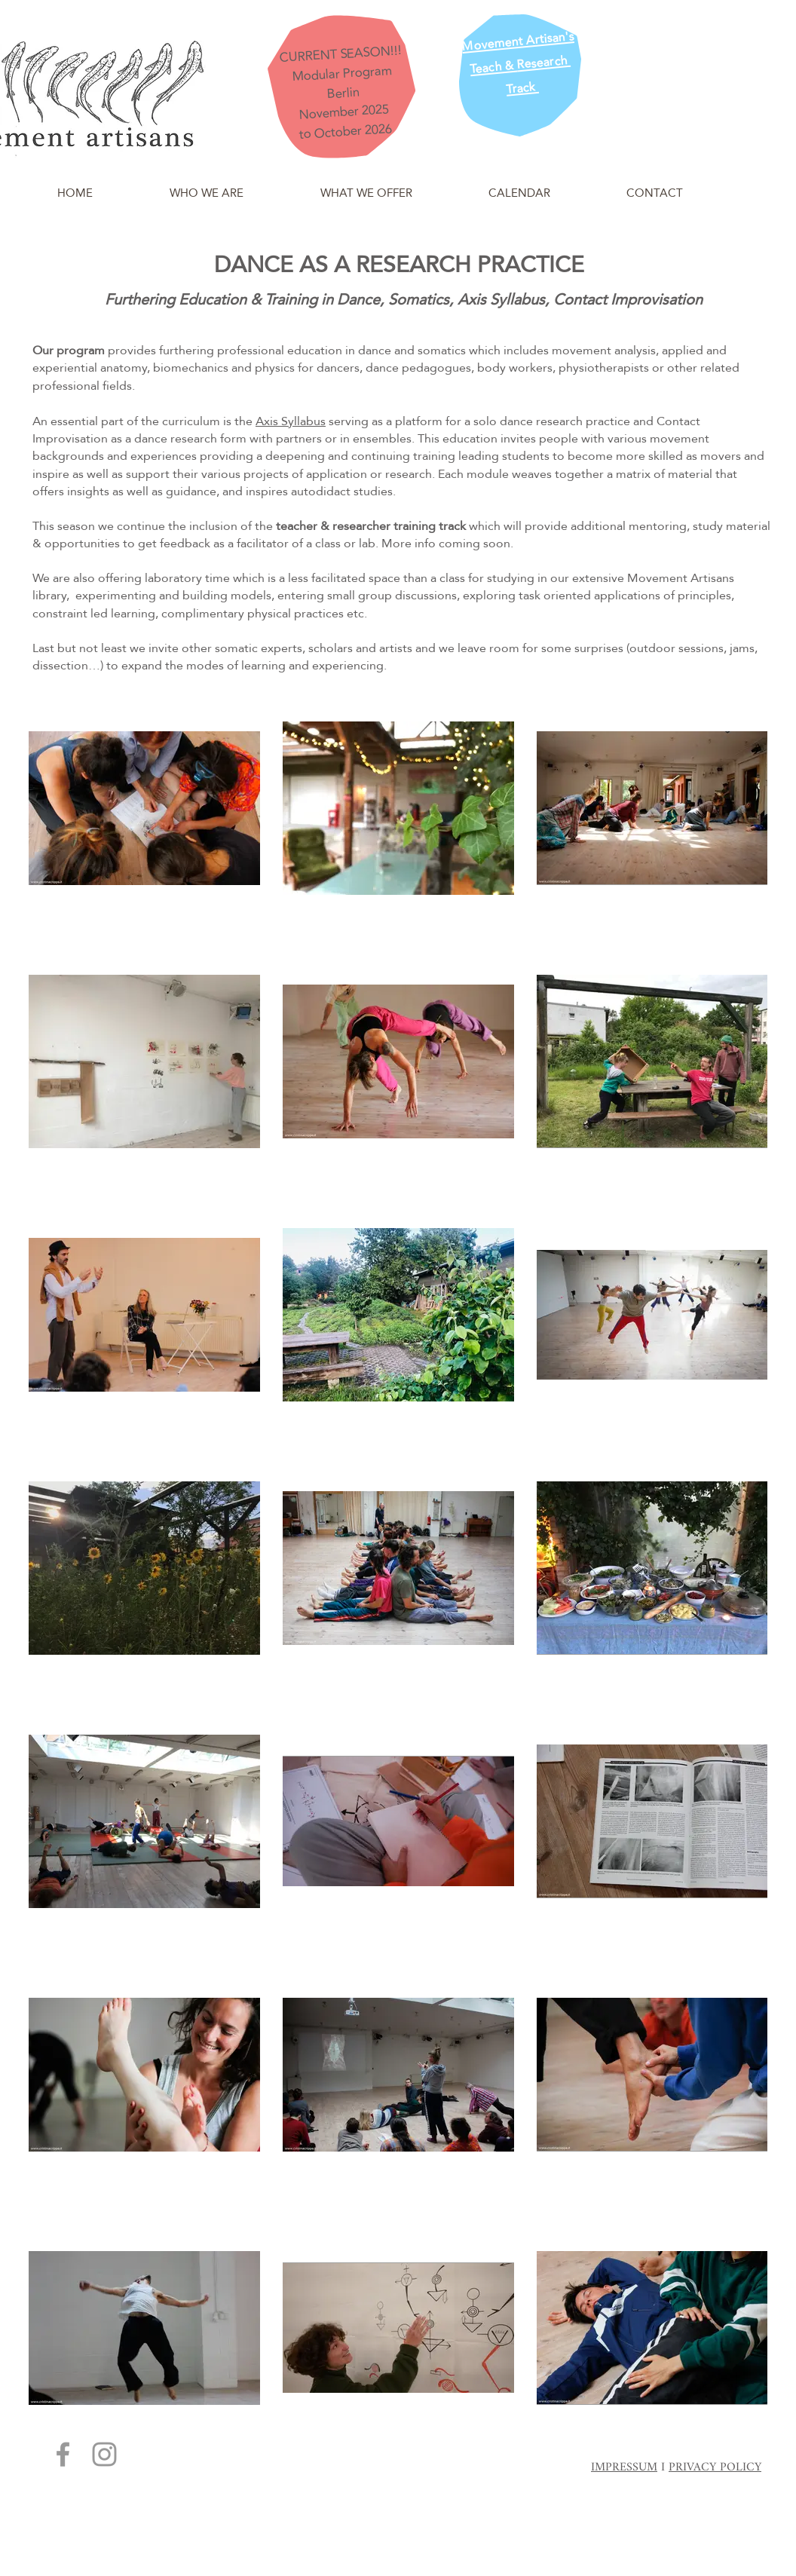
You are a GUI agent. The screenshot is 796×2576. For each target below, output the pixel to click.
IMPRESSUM (624, 2467)
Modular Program (341, 73)
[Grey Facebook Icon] (63, 2454)
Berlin (343, 93)
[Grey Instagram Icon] (104, 2454)
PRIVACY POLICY (715, 2467)
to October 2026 (345, 131)
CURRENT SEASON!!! (340, 53)
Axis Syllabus (291, 421)
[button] (206, 186)
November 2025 (344, 112)
